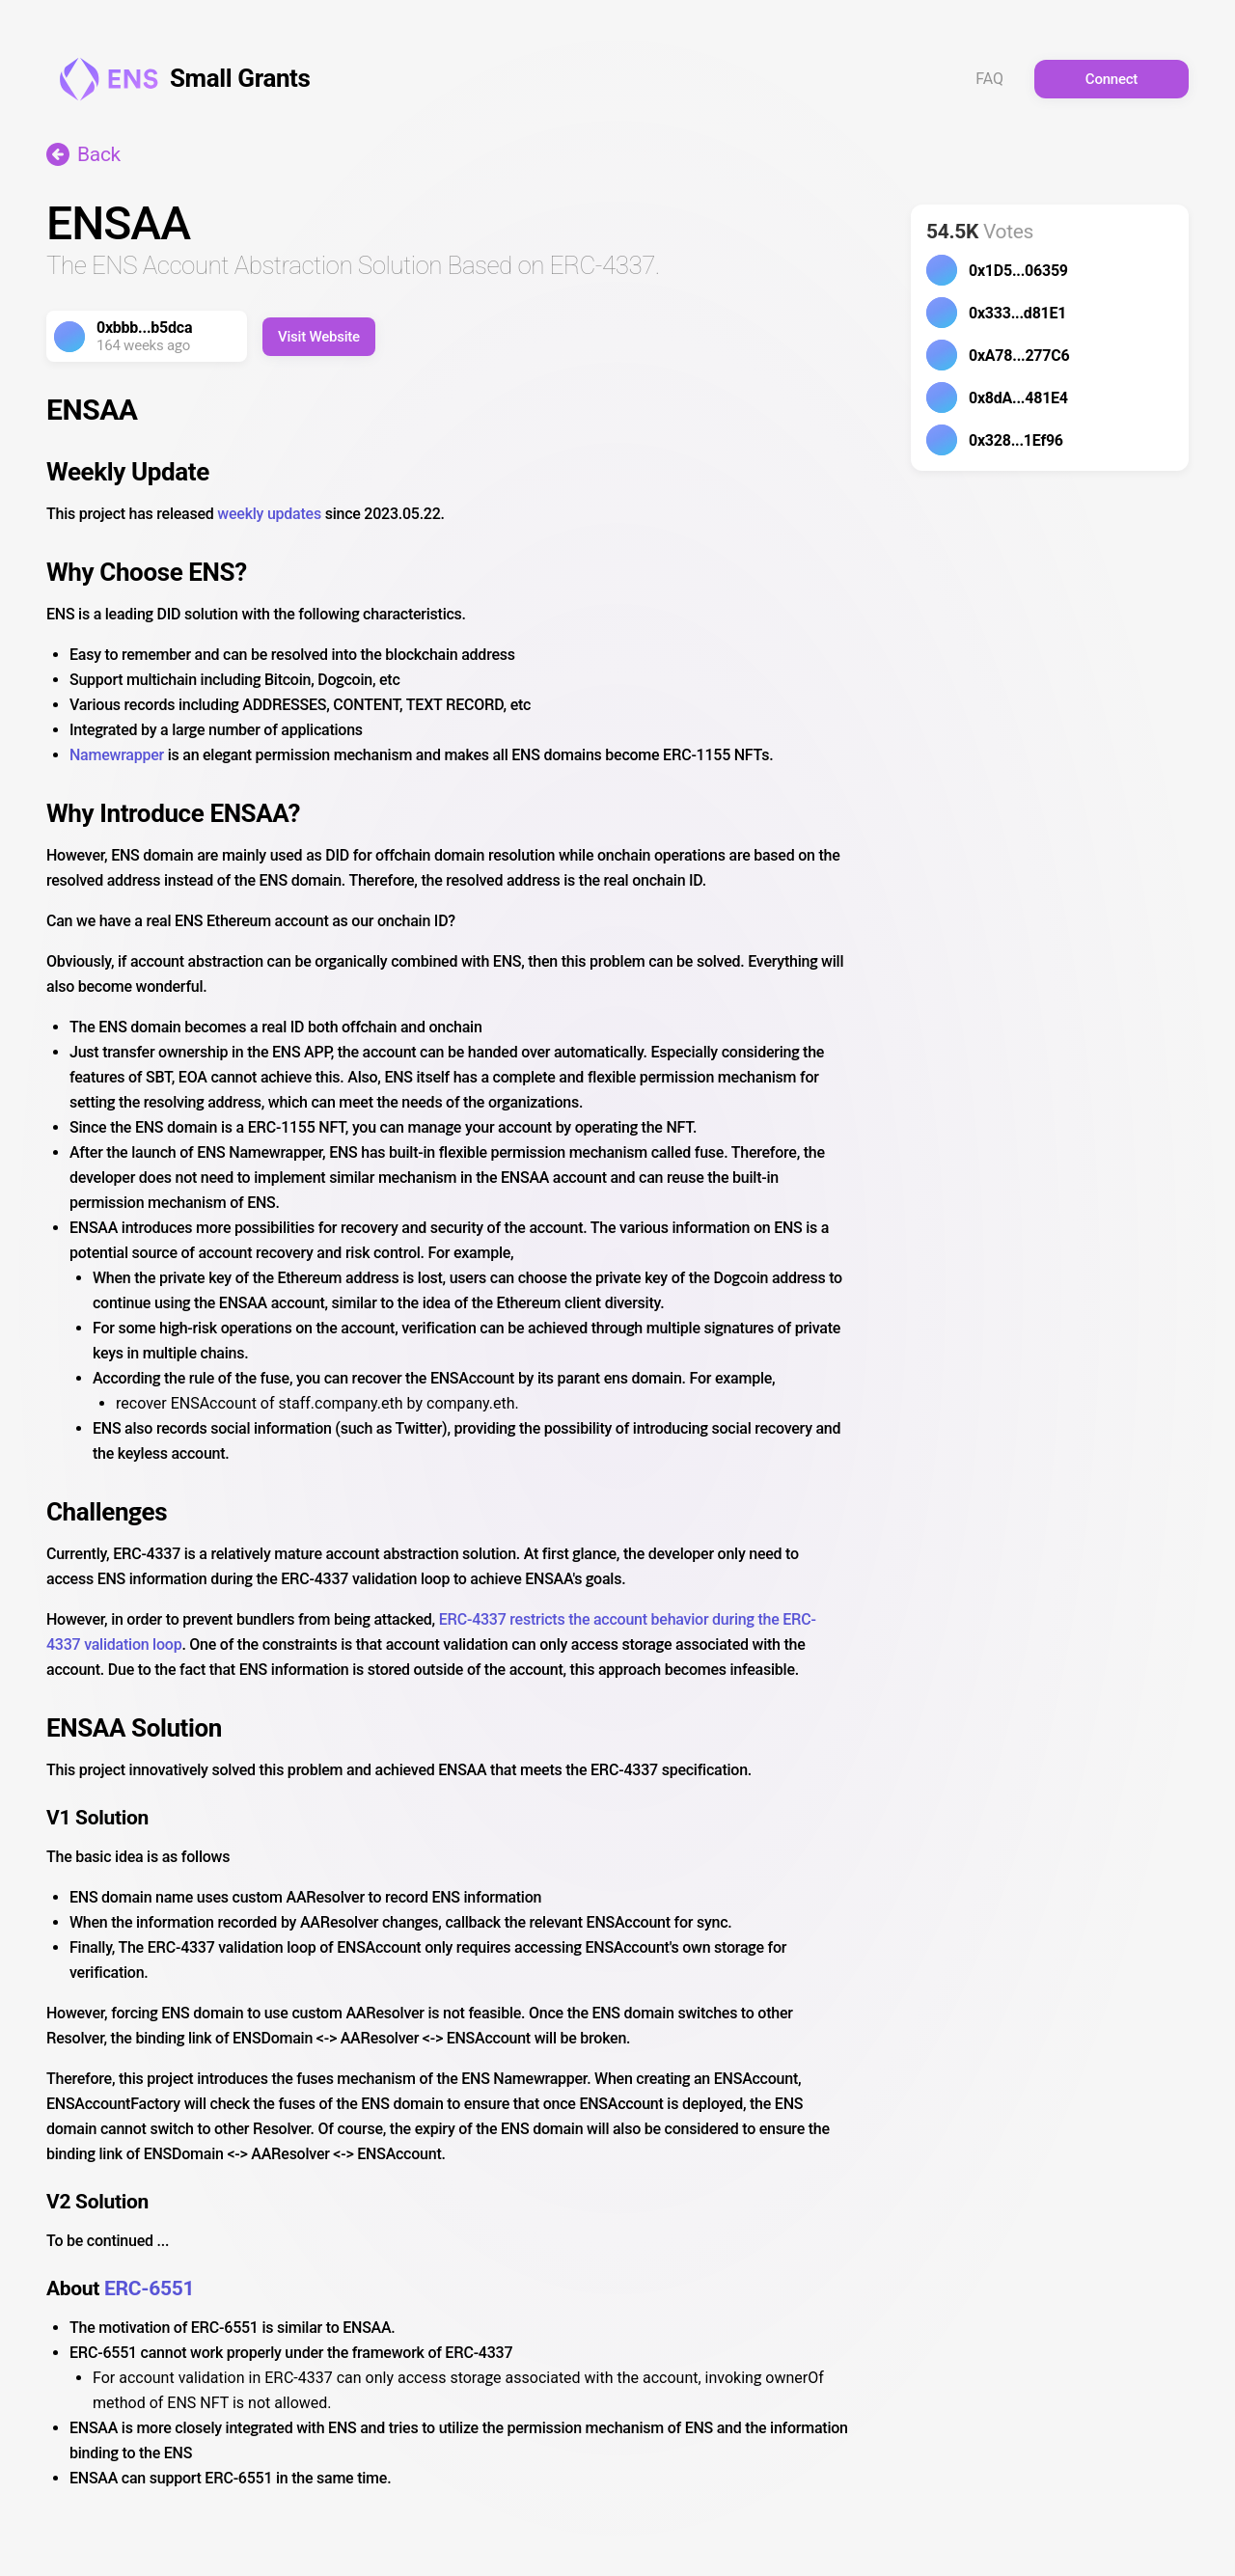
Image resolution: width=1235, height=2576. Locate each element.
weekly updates (269, 514)
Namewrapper (116, 755)
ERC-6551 (149, 2288)
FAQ (989, 79)
